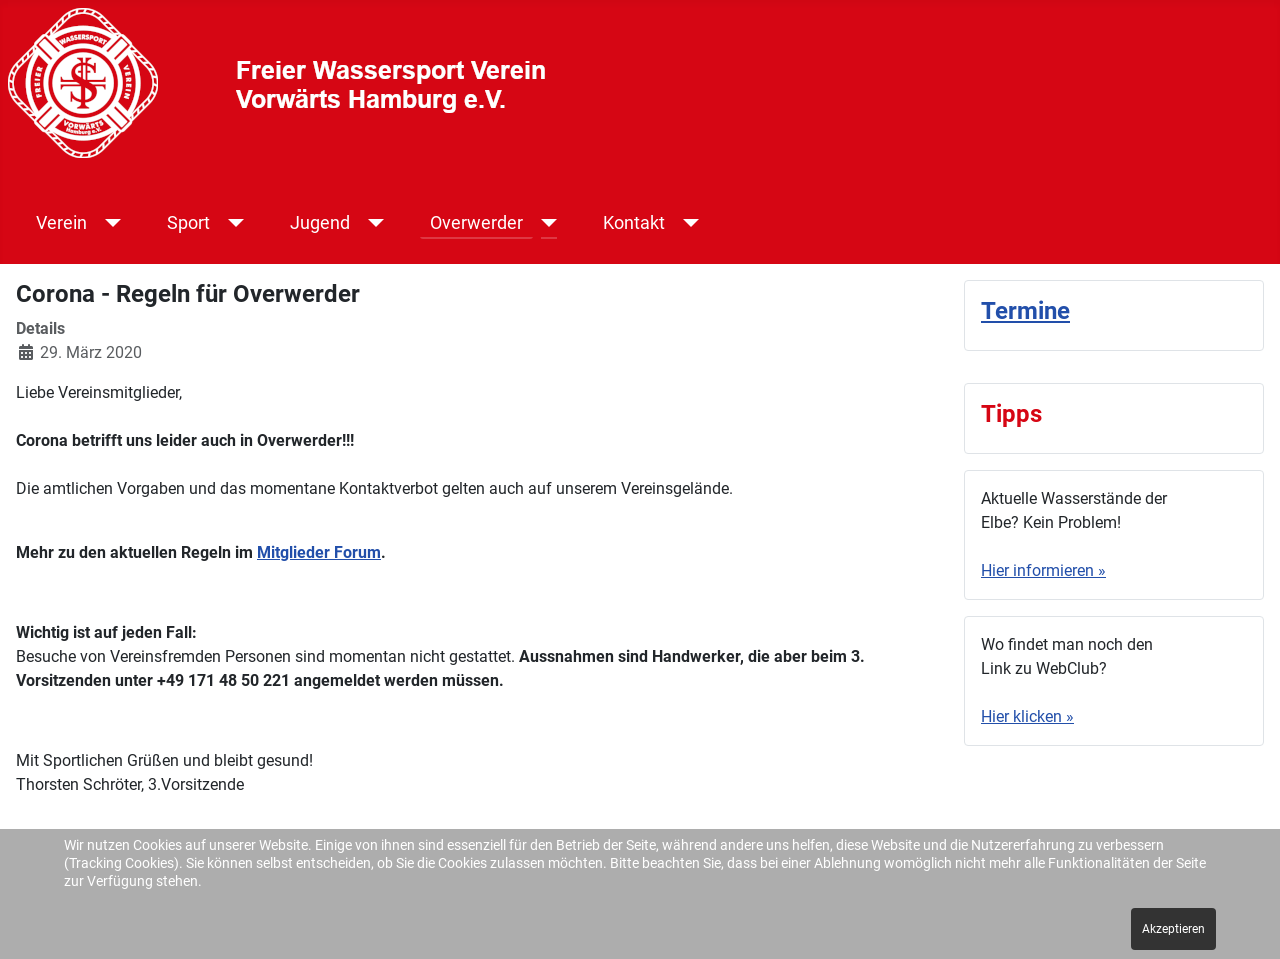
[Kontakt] (687, 223)
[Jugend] (372, 223)
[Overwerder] (545, 223)
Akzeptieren (1173, 929)
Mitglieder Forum (319, 552)
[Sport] (232, 223)
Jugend (320, 223)
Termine (1025, 311)
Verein (61, 223)
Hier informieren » (1043, 570)
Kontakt (634, 223)
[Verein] (109, 223)
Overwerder (476, 223)
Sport (188, 223)
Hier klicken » (1027, 716)
